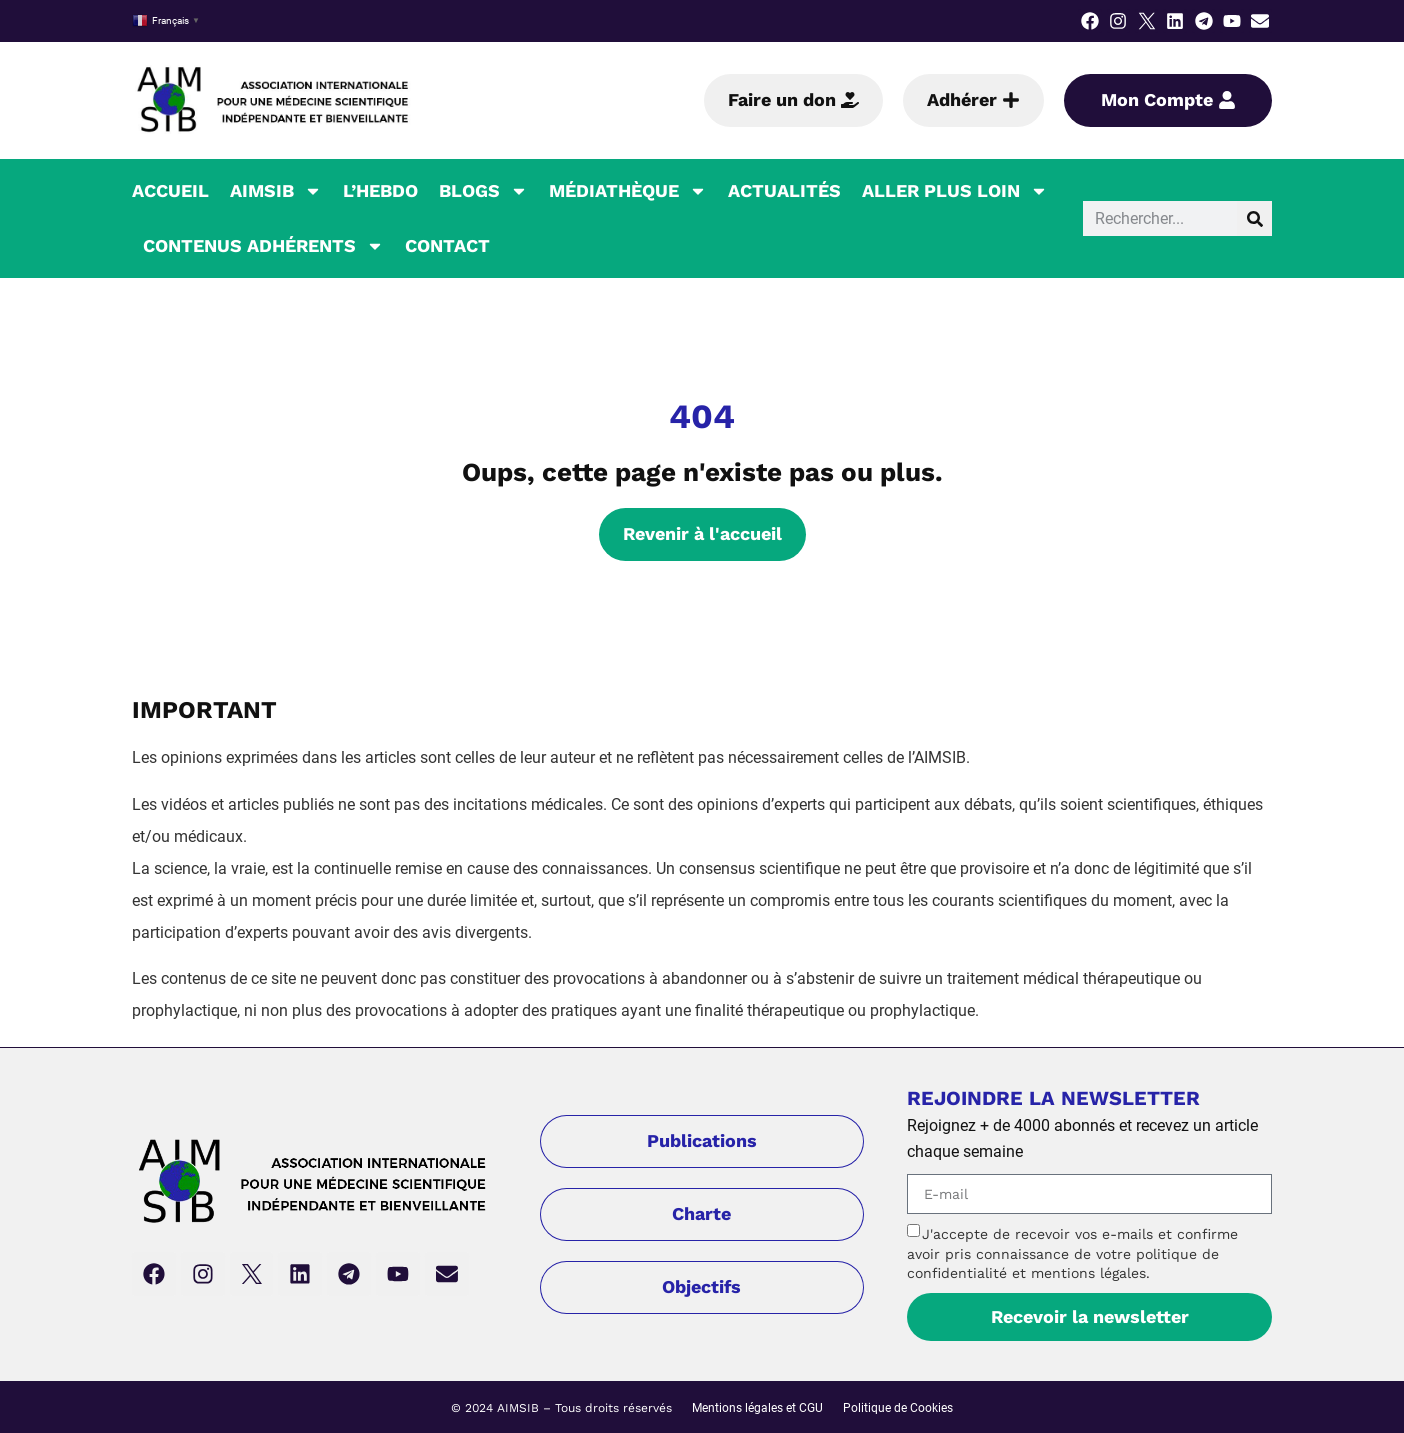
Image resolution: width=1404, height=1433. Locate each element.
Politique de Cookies (898, 1408)
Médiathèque (628, 191)
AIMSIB (276, 191)
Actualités (784, 190)
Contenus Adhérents (263, 246)
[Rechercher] (1254, 218)
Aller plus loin (955, 191)
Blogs (483, 191)
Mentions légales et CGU (757, 1408)
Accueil (170, 190)
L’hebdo (380, 190)
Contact (447, 245)
